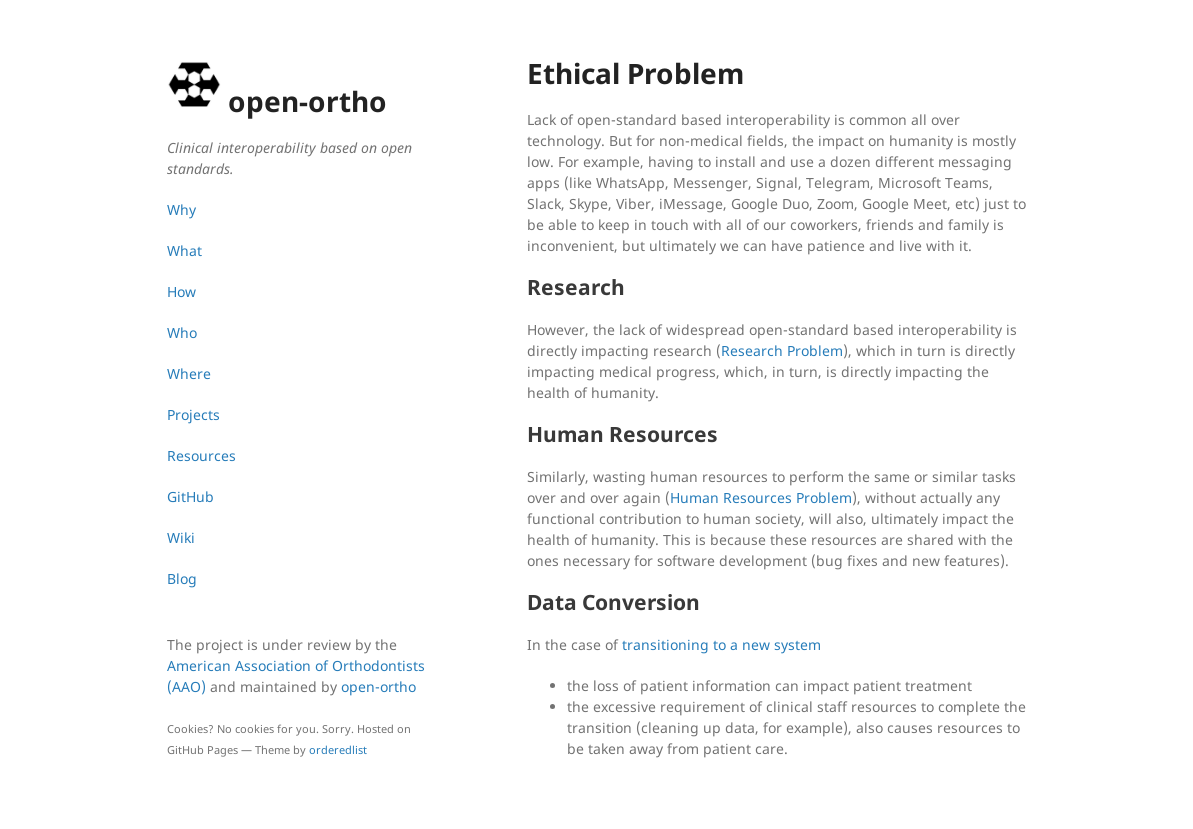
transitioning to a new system (721, 644)
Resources (201, 455)
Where (189, 373)
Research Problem (782, 350)
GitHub (190, 496)
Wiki (181, 537)
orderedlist (338, 749)
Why (181, 209)
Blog (182, 578)
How (181, 291)
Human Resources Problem (761, 497)
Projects (193, 414)
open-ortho (378, 686)
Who (182, 332)
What (184, 250)
